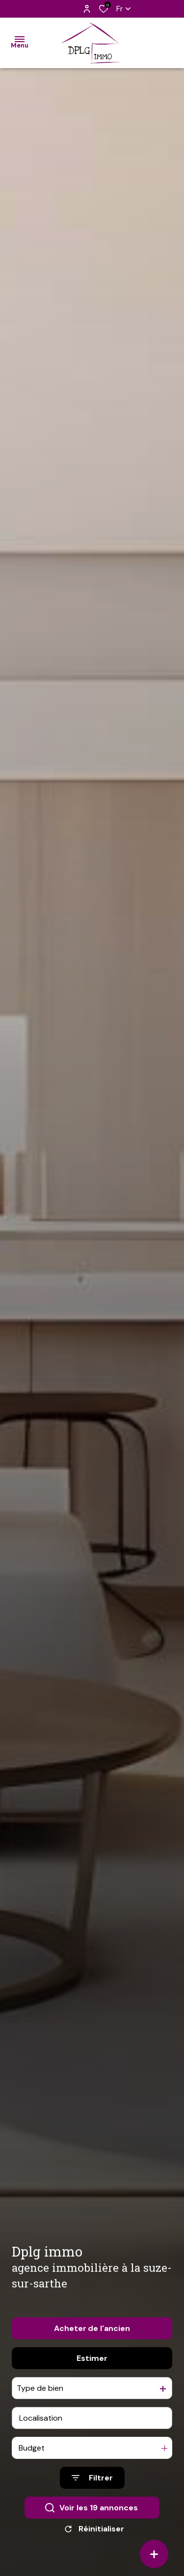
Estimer (92, 2372)
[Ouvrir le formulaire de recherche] (92, 2492)
